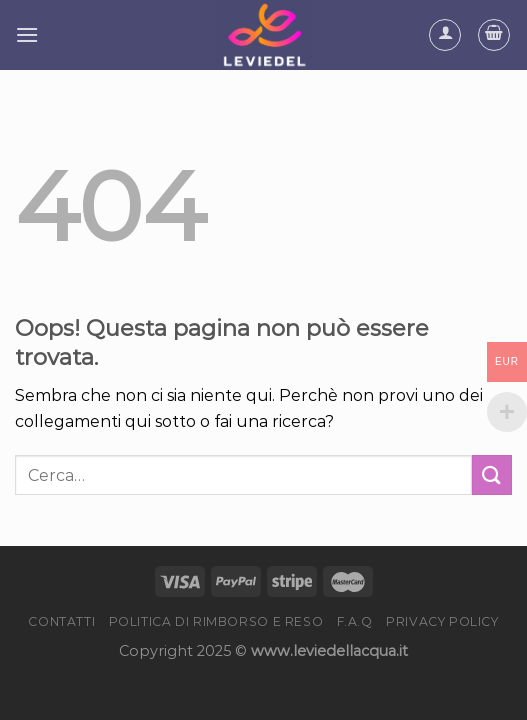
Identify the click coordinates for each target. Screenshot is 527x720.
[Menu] (27, 34)
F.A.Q (355, 621)
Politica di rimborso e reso (216, 621)
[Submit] (492, 474)
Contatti (61, 621)
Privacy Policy (442, 621)
